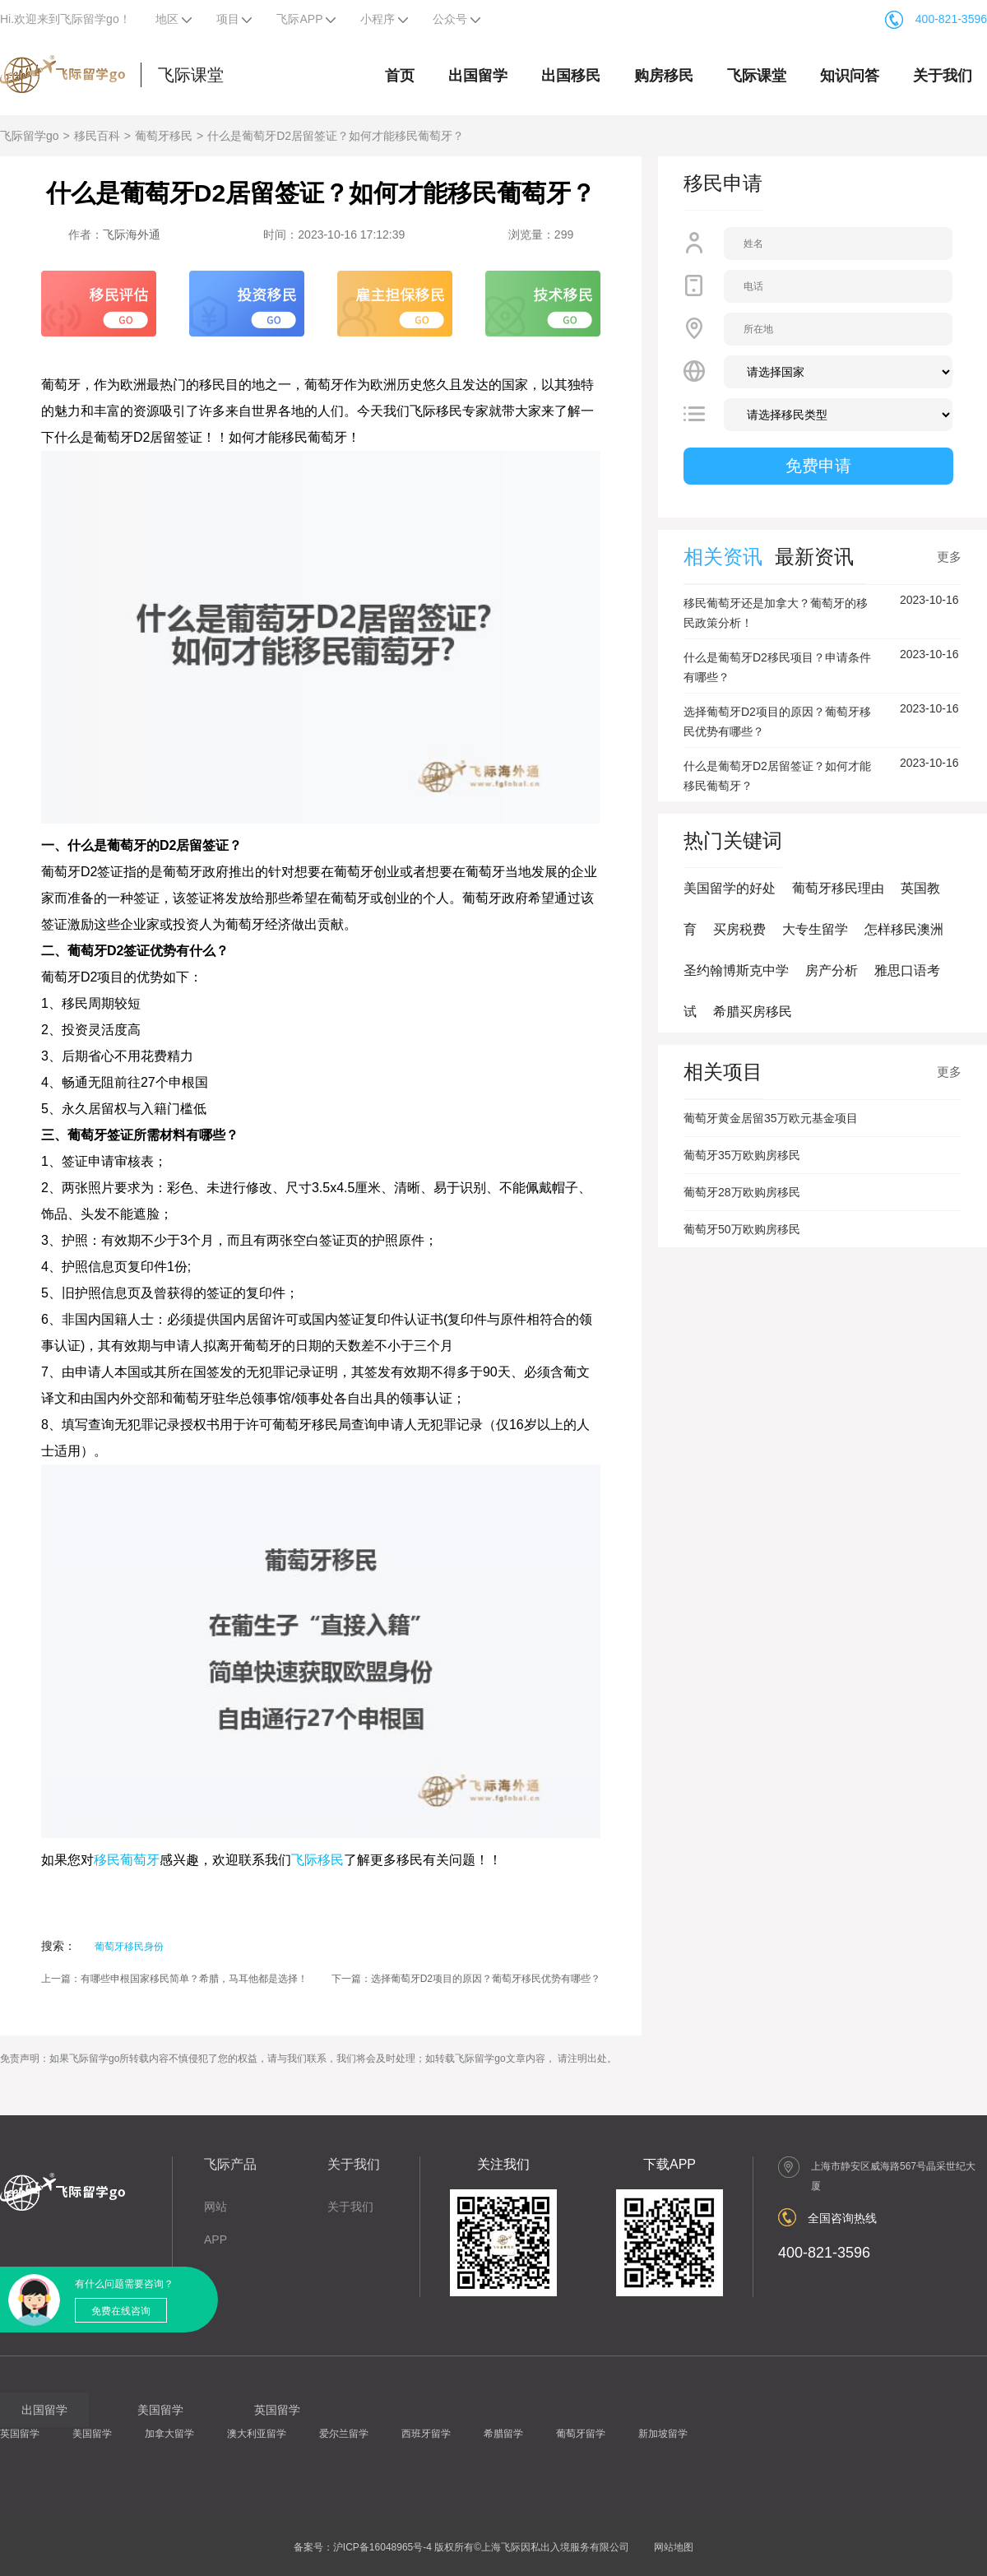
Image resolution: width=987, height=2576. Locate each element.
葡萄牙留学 (580, 2433)
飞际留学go (29, 135)
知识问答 (849, 75)
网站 (215, 2206)
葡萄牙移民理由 (838, 888)
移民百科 (97, 135)
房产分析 (831, 970)
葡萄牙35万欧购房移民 (741, 1155)
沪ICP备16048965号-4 (382, 2547)
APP (215, 2239)
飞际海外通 (131, 234)
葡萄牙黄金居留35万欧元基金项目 (770, 1118)
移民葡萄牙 (127, 1860)
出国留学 (477, 75)
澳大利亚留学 (256, 2433)
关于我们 (942, 75)
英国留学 (19, 2433)
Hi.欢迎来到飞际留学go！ (65, 19)
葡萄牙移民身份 (129, 1946)
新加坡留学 (663, 2433)
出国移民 (570, 75)
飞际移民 (317, 1860)
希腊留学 (503, 2433)
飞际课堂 (191, 75)
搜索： (58, 1945)
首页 (400, 75)
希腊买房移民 (752, 1012)
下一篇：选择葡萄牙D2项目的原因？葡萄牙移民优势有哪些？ (465, 1978)
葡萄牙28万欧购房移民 (741, 1192)
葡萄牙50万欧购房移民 (741, 1229)
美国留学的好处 (729, 888)
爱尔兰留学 (343, 2433)
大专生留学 (815, 929)
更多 (949, 557)
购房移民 (663, 75)
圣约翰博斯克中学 (736, 970)
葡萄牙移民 (163, 135)
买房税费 (739, 929)
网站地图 (673, 2547)
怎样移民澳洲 (903, 929)
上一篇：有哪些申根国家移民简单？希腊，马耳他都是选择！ (174, 1978)
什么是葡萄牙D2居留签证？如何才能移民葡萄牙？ (335, 135)
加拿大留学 (169, 2433)
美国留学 (92, 2433)
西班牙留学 (426, 2433)
